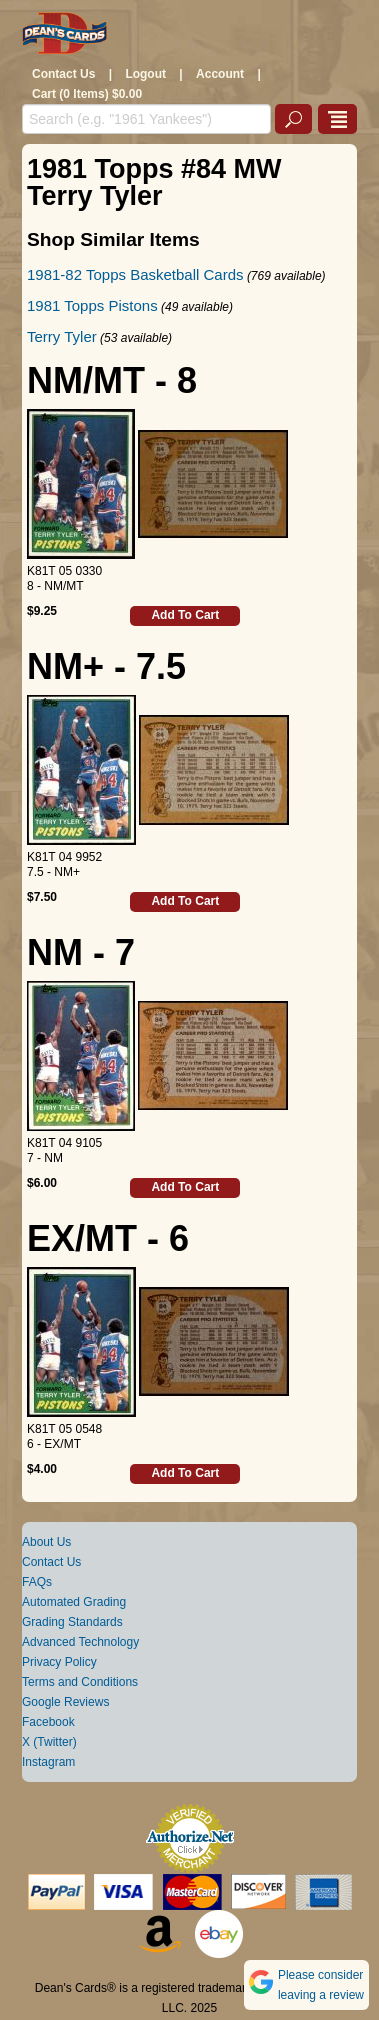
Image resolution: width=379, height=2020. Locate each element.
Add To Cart (185, 615)
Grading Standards (72, 1622)
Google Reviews (65, 1702)
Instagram (48, 1762)
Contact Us (63, 74)
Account (220, 74)
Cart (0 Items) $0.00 (87, 94)
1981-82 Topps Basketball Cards (135, 274)
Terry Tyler (62, 336)
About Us (46, 1542)
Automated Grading (74, 1602)
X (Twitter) (49, 1742)
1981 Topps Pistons (92, 305)
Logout (145, 74)
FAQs (37, 1582)
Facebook (48, 1722)
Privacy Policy (59, 1662)
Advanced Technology (80, 1642)
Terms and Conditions (80, 1682)
